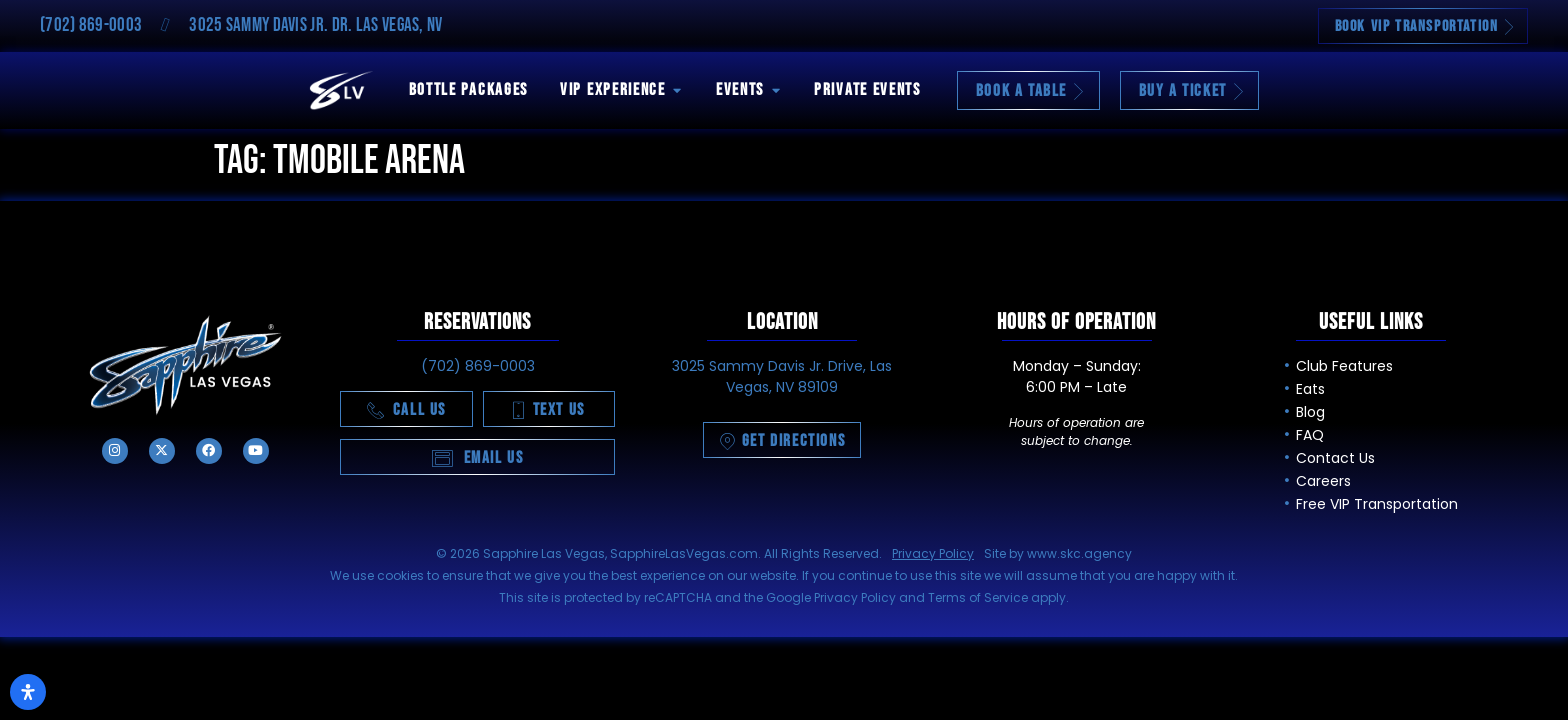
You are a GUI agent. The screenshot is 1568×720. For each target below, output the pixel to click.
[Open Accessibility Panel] (28, 692)
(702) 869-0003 (91, 25)
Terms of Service (978, 597)
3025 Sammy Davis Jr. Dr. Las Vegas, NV (315, 25)
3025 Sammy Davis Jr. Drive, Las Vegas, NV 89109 (782, 376)
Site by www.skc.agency (1058, 553)
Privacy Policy (933, 553)
